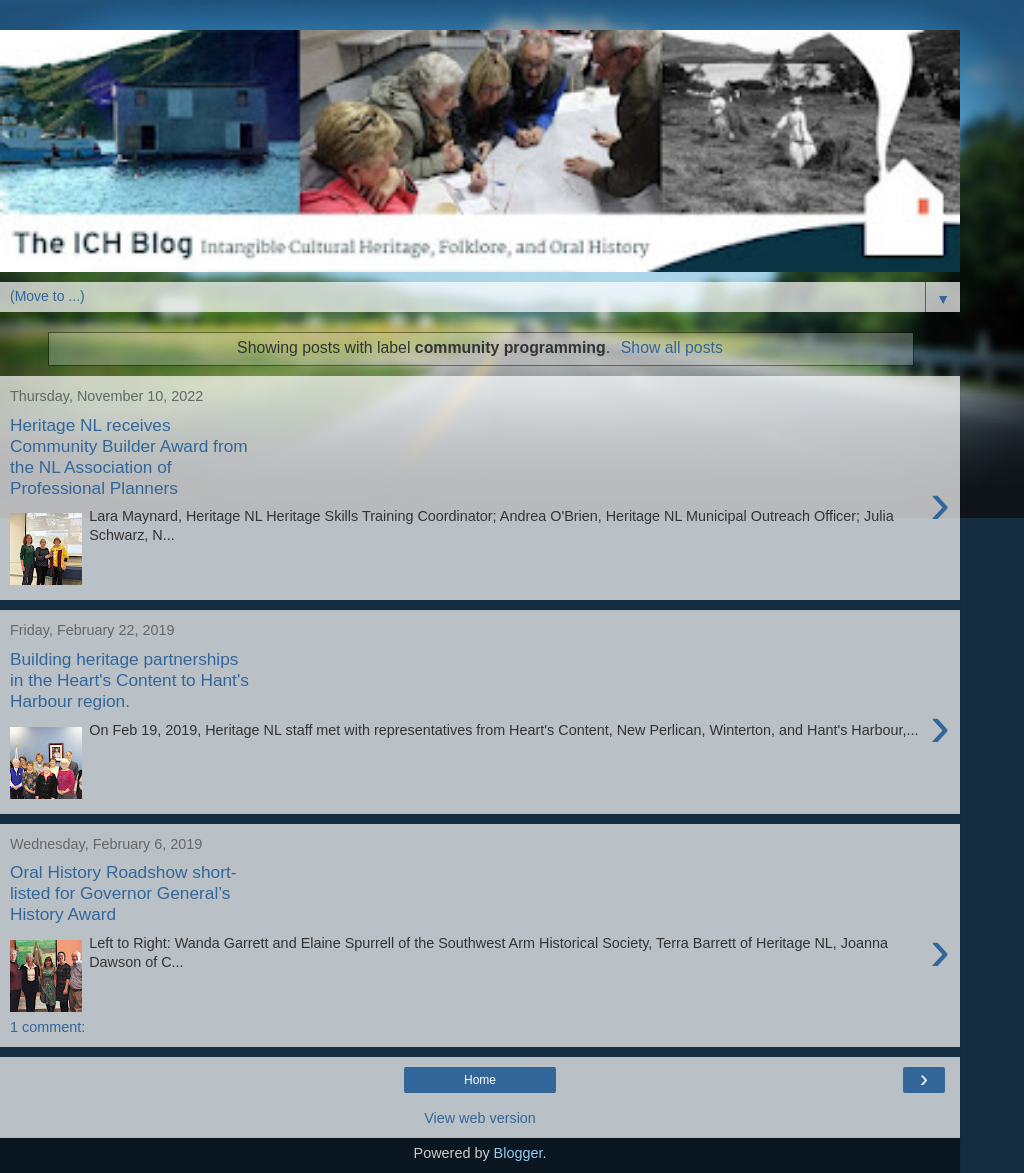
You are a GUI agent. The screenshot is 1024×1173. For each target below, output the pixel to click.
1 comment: (47, 1027)
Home (480, 1080)
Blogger (518, 1153)
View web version (480, 1118)
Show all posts (672, 347)
